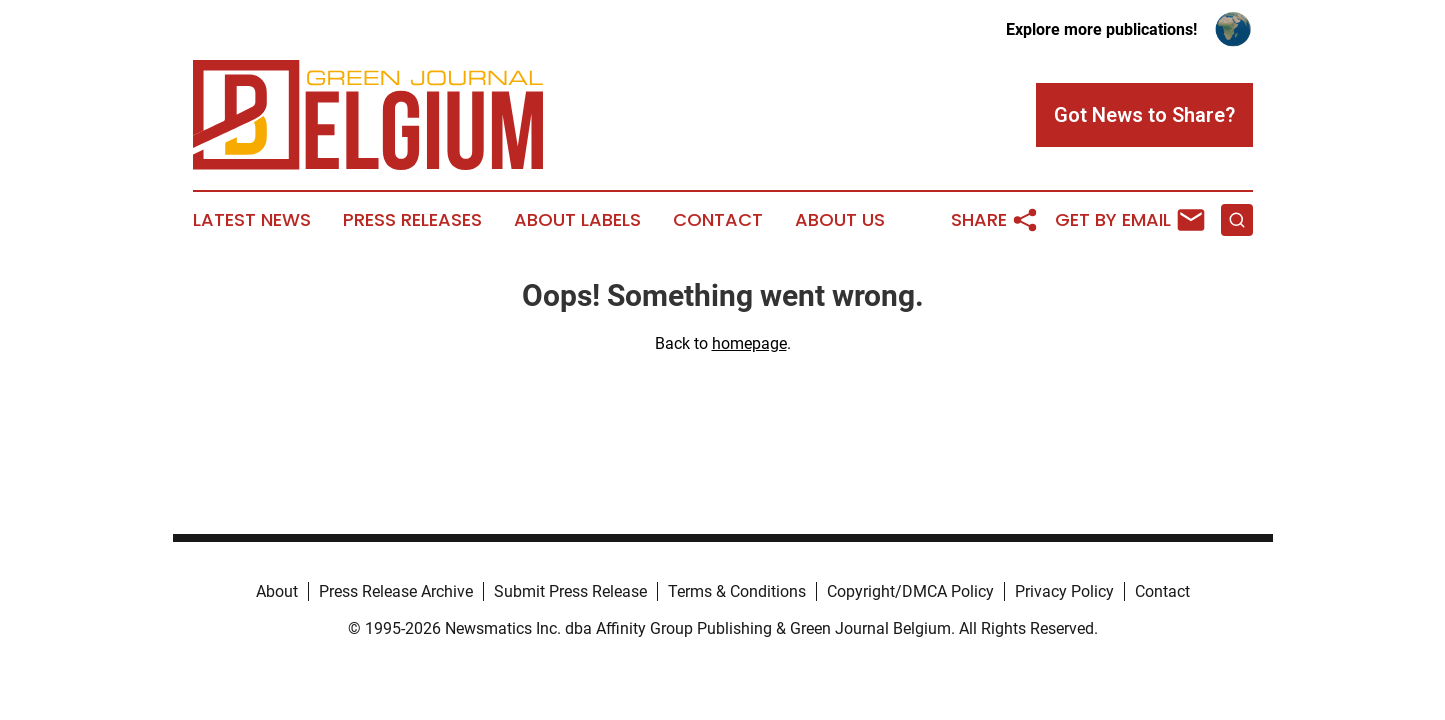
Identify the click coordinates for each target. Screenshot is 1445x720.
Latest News (252, 220)
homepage (749, 343)
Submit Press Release (570, 591)
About (277, 591)
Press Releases (412, 220)
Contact (718, 220)
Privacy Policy (1064, 591)
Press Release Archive (396, 591)
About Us (840, 220)
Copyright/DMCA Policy (910, 591)
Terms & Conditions (737, 591)
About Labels (577, 220)
